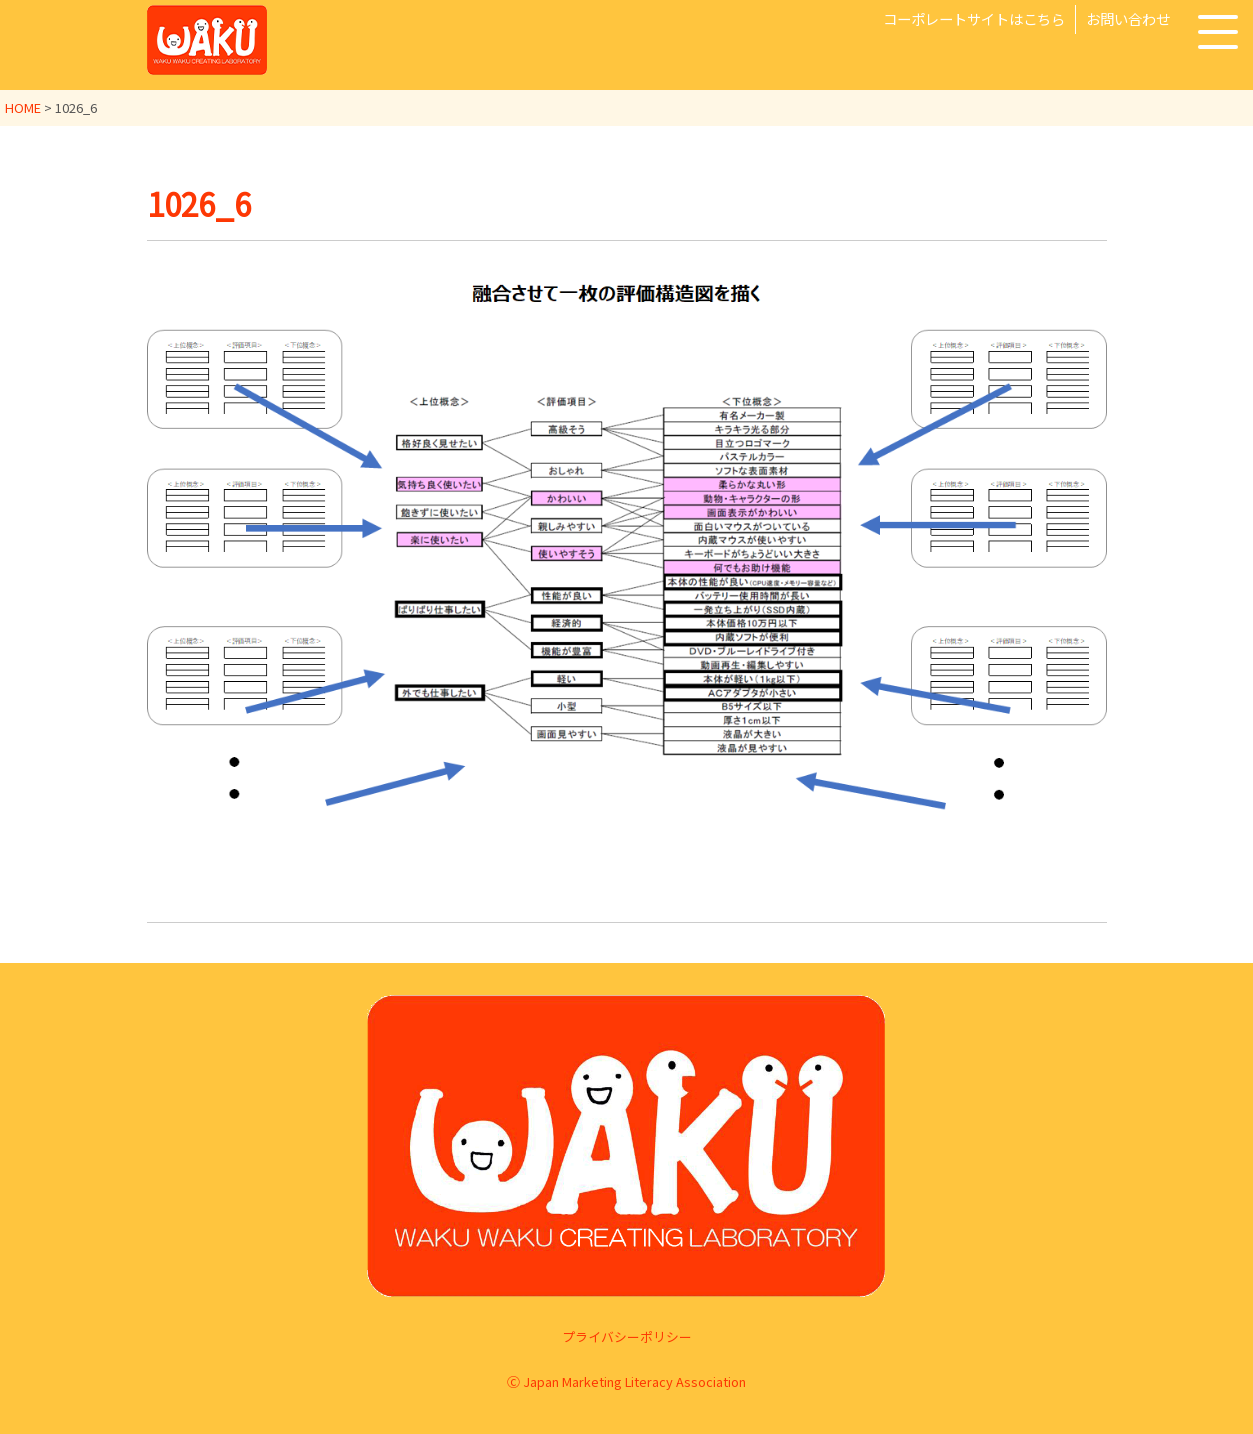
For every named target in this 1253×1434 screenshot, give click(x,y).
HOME (23, 107)
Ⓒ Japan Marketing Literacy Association (626, 1381)
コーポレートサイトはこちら (974, 18)
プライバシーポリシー (627, 1336)
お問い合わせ (1128, 18)
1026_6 (201, 203)
